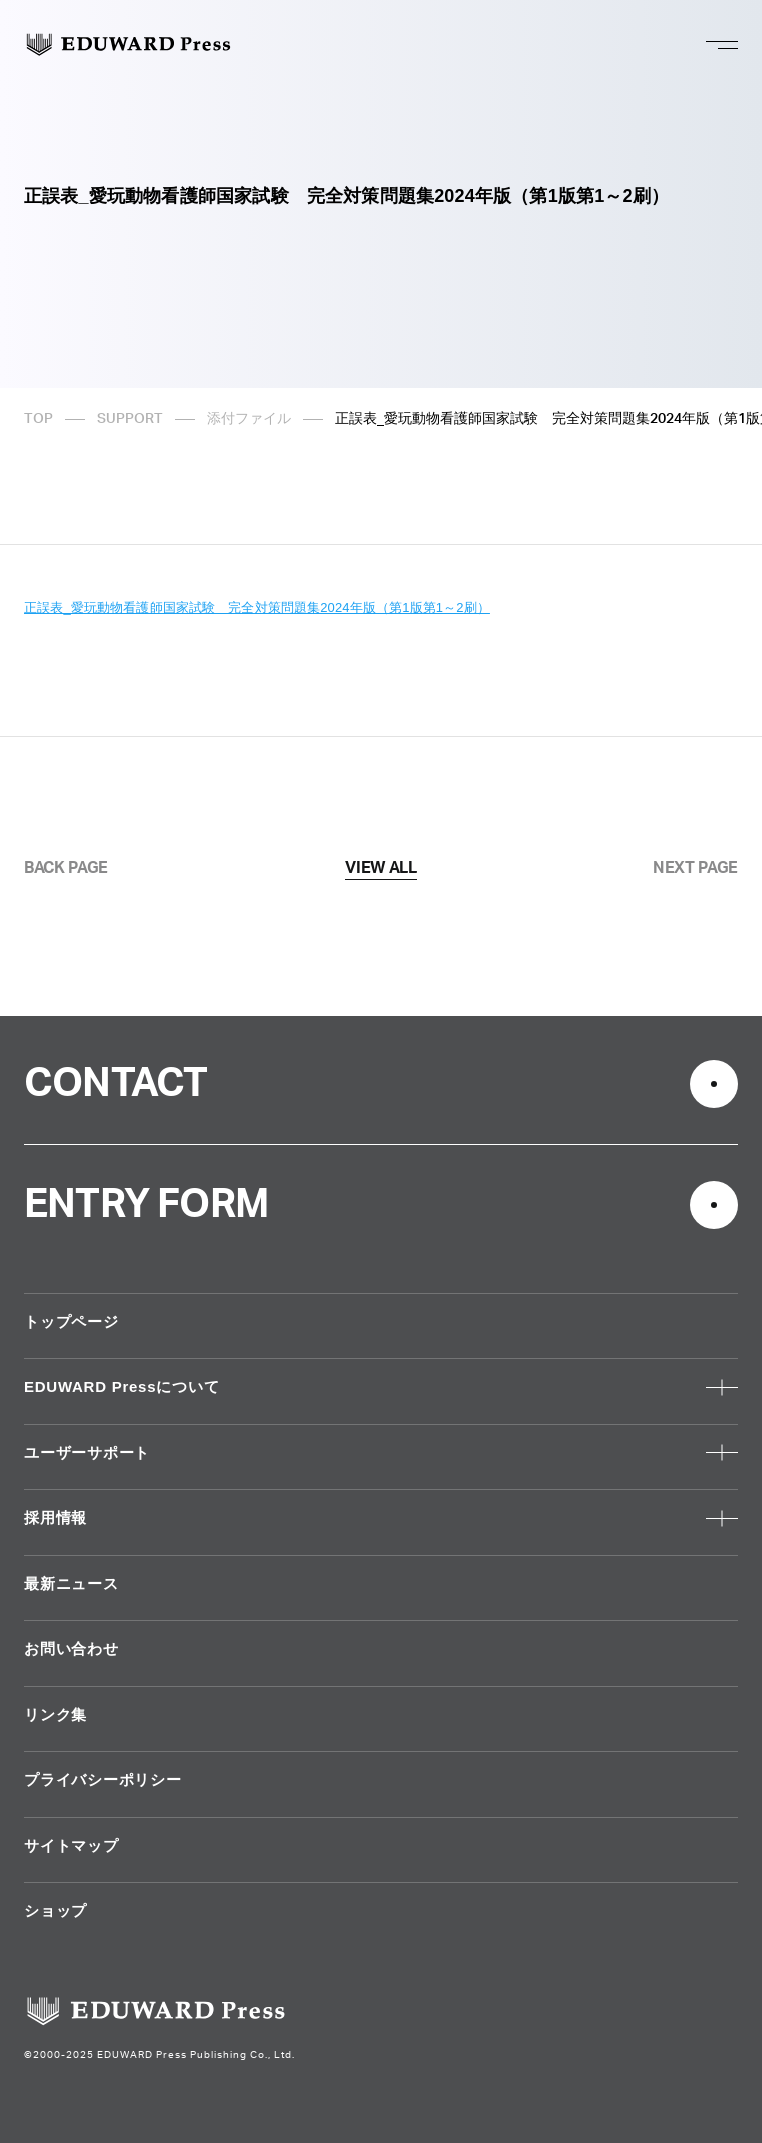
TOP (38, 419)
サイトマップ (71, 1845)
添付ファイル (249, 419)
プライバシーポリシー (103, 1779)
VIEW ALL (380, 868)
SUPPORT (130, 419)
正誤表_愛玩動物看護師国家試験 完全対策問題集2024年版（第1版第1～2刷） (257, 607)
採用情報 (55, 1517)
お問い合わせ (71, 1648)
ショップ (55, 1910)
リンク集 (55, 1714)
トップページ (71, 1321)
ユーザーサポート (87, 1452)
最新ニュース (71, 1583)
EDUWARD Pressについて (121, 1386)
